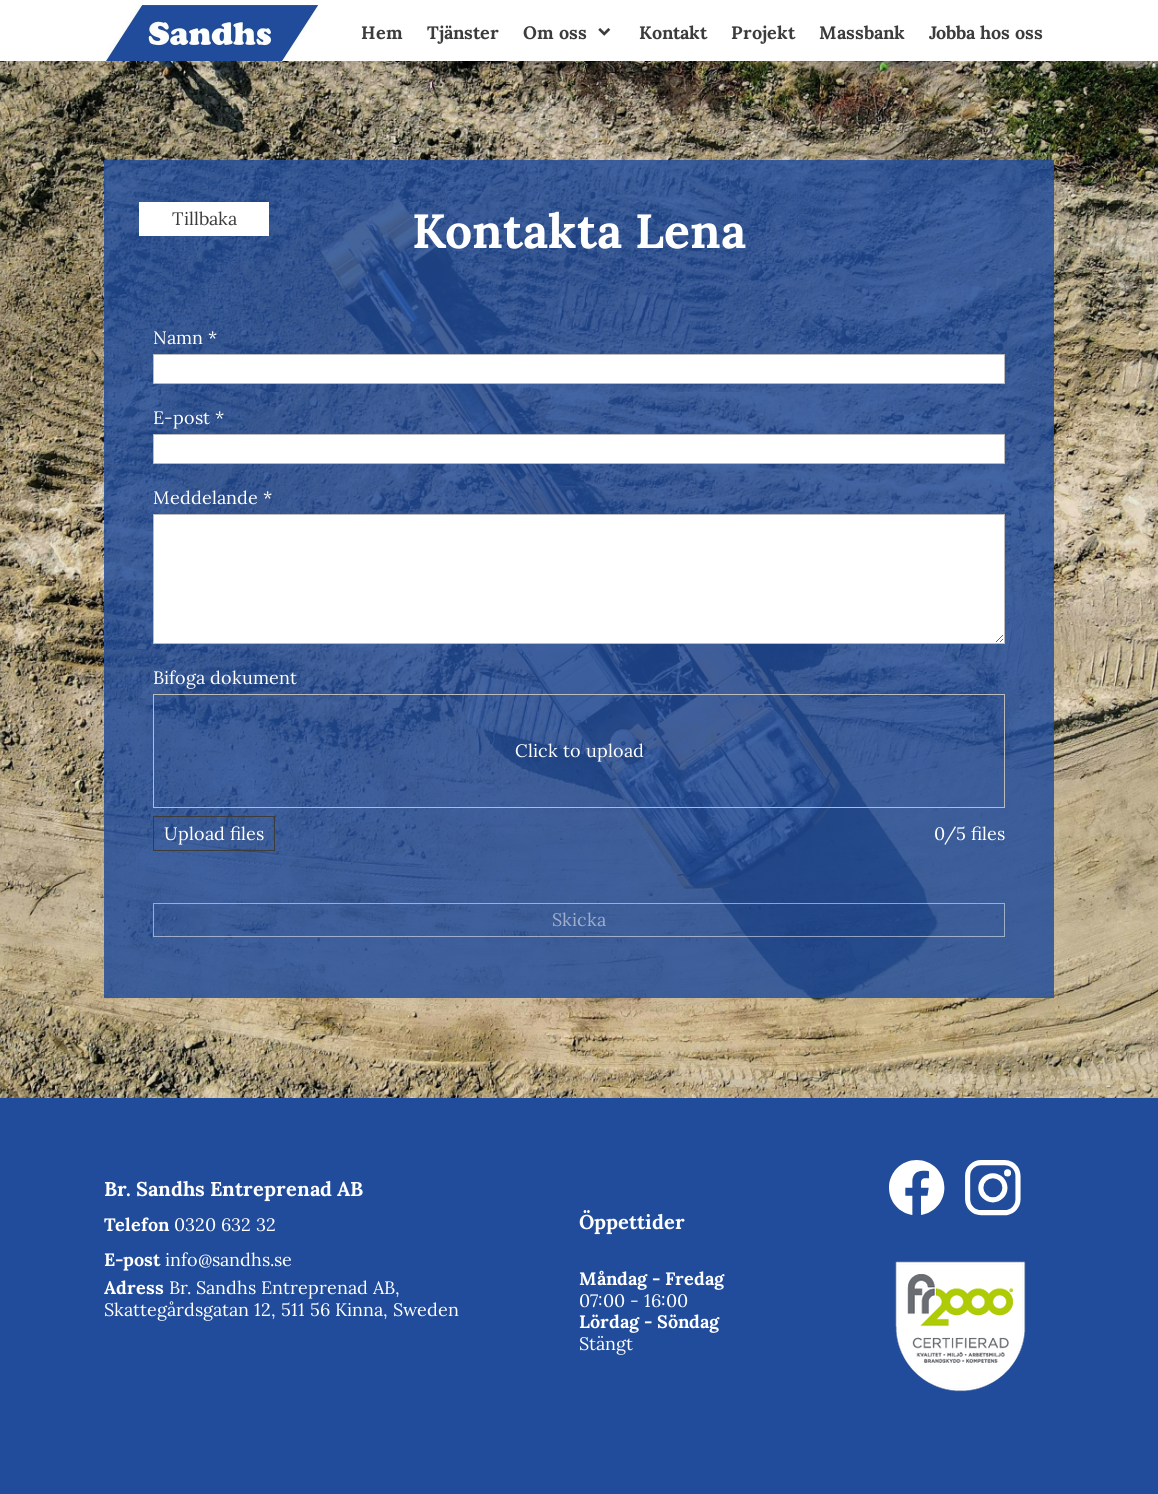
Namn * (185, 337)
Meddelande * (212, 497)
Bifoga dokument (225, 677)
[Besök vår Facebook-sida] (917, 1188)
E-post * (188, 417)
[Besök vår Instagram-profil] (993, 1188)
